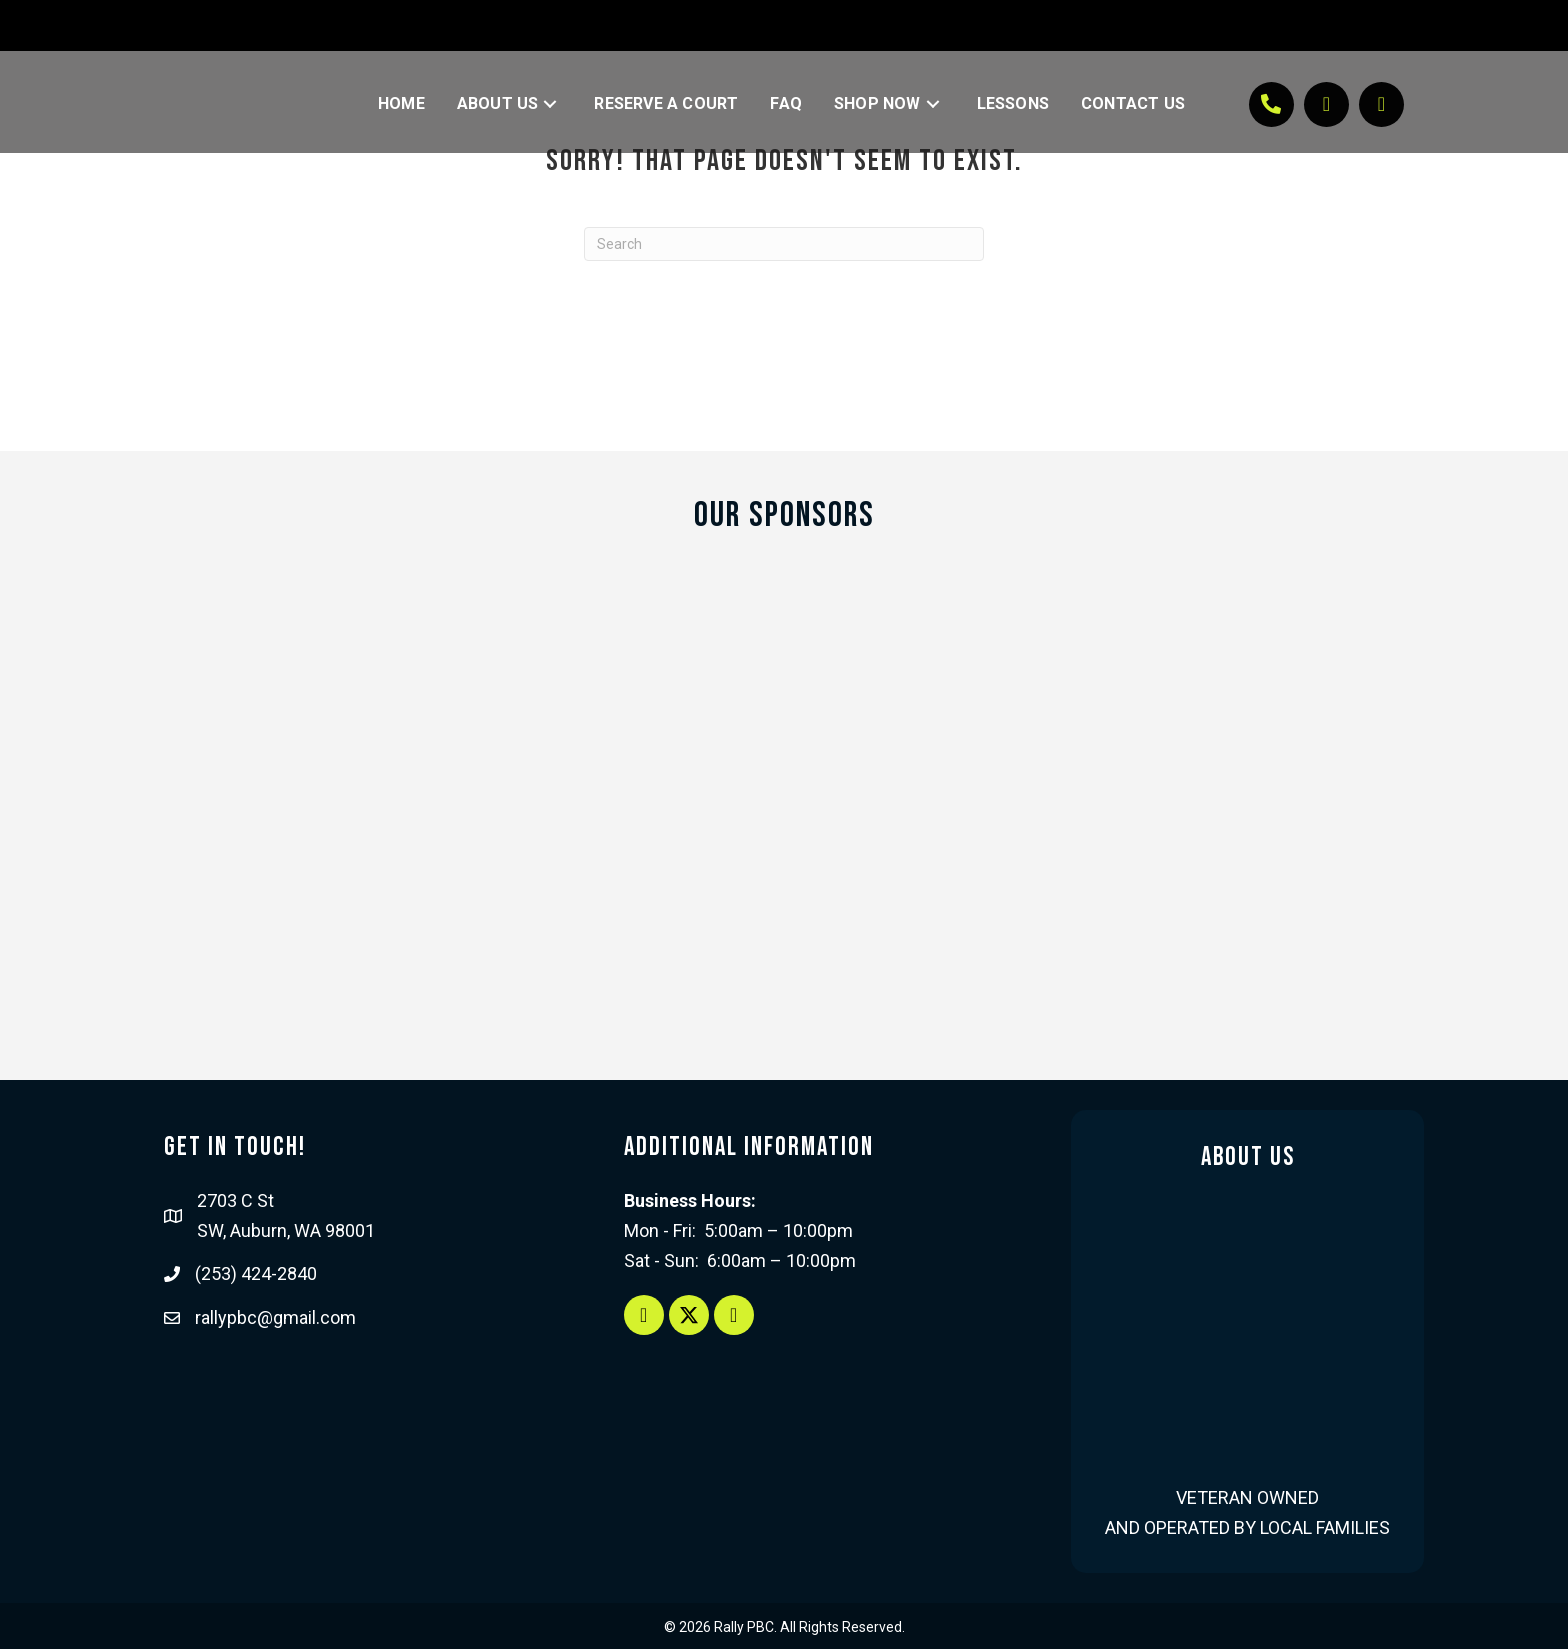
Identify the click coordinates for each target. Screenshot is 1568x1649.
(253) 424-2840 (256, 1273)
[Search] (784, 244)
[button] (550, 104)
